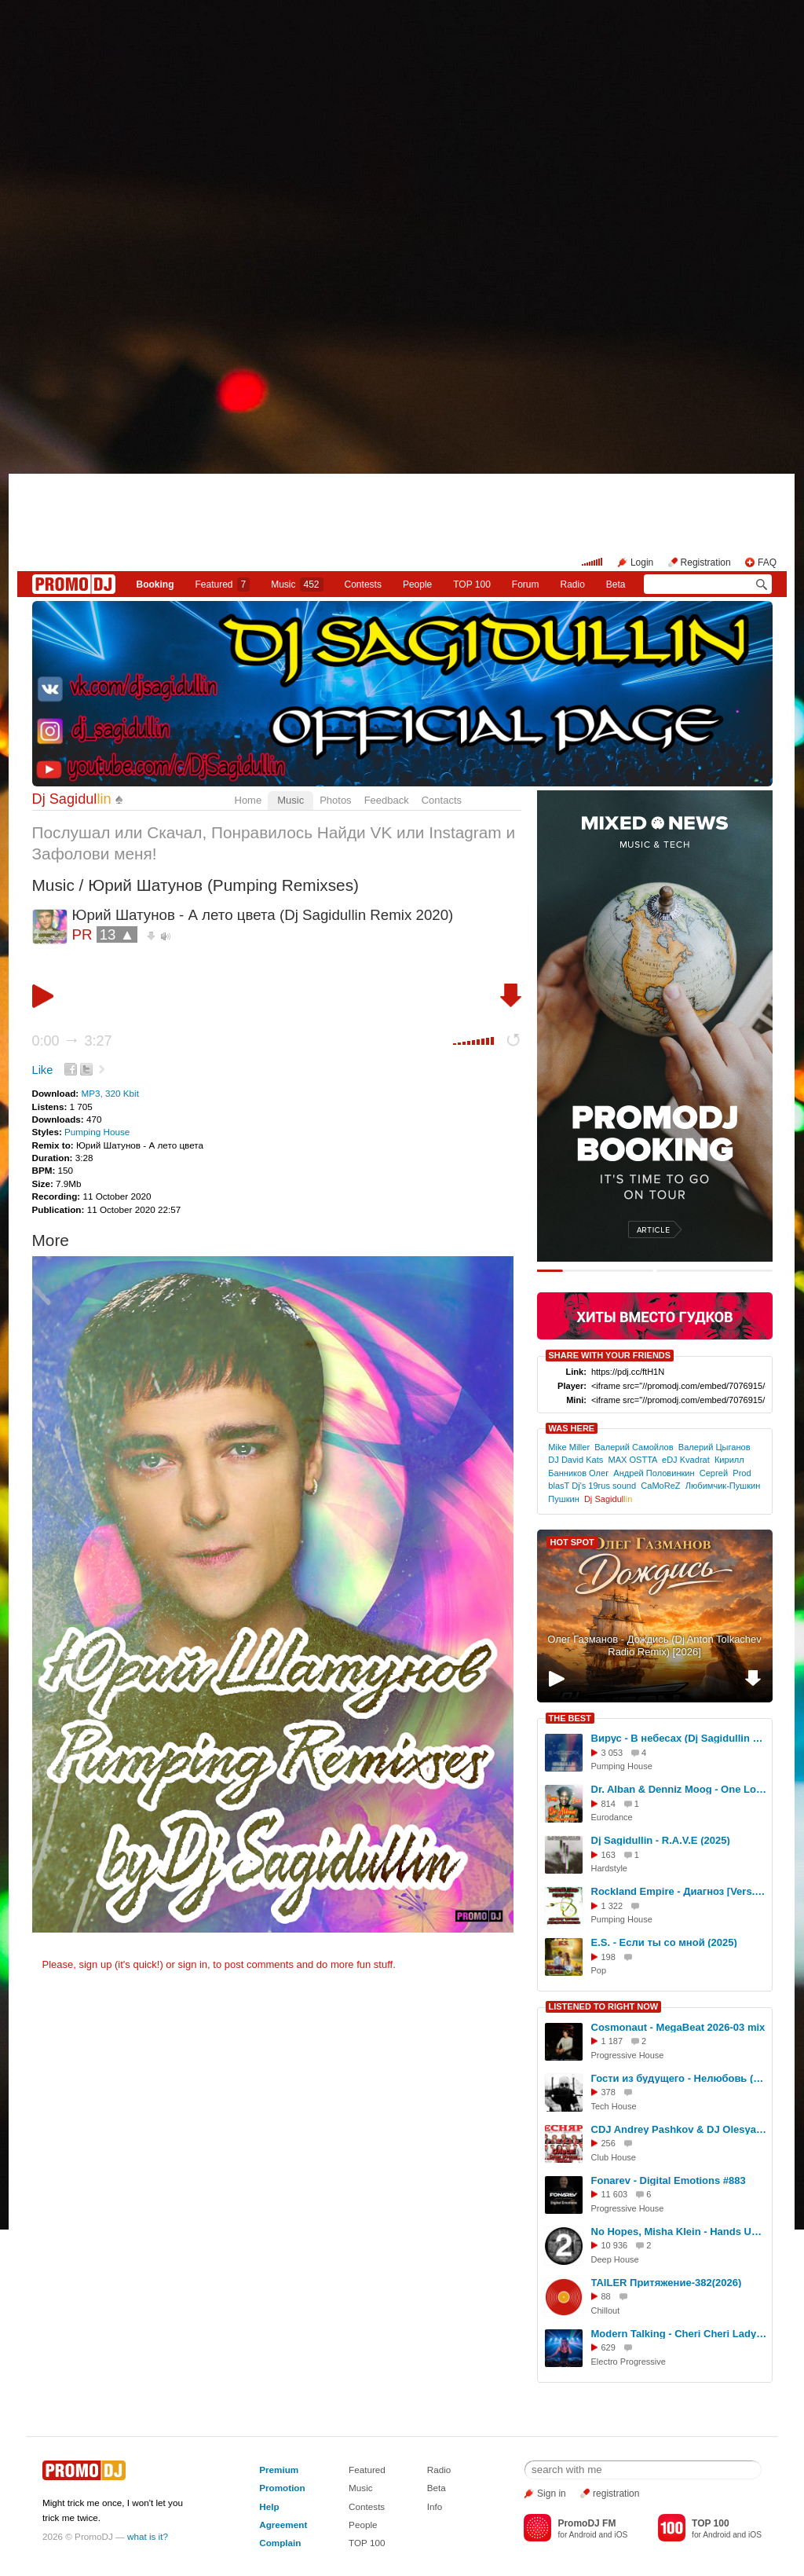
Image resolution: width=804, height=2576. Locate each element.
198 (608, 1957)
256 (608, 2143)
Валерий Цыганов (714, 1447)
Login (641, 562)
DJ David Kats (575, 1459)
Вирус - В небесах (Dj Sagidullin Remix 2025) (679, 1738)
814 (608, 1803)
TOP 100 (472, 584)
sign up (95, 1964)
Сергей (714, 1473)
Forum (525, 584)
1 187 (612, 2041)
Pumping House (97, 1132)
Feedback (386, 800)
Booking (155, 584)
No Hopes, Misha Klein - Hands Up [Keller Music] (679, 2231)
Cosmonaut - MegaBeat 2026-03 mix (678, 2027)
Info (435, 2506)
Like (42, 1070)
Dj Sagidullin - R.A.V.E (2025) (660, 1840)
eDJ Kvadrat (686, 1459)
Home (248, 800)
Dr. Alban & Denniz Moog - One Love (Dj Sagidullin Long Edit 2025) (679, 1789)
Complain (280, 2543)
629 (608, 2347)
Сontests (363, 584)
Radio (572, 584)
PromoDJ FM (586, 2523)
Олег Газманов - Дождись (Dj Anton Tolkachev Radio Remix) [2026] (654, 1645)
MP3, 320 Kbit (109, 1093)
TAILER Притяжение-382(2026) (666, 2282)
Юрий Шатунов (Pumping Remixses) (223, 885)
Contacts (442, 800)
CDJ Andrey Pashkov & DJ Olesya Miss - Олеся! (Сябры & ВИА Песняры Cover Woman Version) (679, 2129)
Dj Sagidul (71, 799)
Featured (222, 584)
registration (616, 2493)
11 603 (614, 2194)
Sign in (551, 2493)
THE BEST (570, 1718)
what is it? (147, 2536)
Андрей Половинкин (653, 1473)
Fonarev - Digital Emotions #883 (668, 2180)
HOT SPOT (572, 1542)
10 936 (614, 2245)
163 (608, 1855)
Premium (278, 2469)
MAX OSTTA (632, 1459)
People (417, 584)
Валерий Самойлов (633, 1447)
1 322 (612, 1906)
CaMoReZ (660, 1485)
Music (297, 584)
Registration (706, 562)
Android (583, 2534)
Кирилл (729, 1459)
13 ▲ (117, 934)
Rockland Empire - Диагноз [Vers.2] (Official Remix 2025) (679, 1891)
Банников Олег (578, 1473)
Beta (616, 584)
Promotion (282, 2488)
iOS (620, 2534)
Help (269, 2506)
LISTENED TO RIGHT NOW (604, 2006)
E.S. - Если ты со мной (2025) (664, 1942)
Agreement (283, 2524)
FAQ (767, 562)
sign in (193, 1964)
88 (606, 2296)
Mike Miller (569, 1447)
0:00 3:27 (72, 1041)
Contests (367, 2506)
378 (608, 2092)
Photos (335, 800)
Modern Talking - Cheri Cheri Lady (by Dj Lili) (679, 2334)
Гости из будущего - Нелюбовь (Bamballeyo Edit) (679, 2078)
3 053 (612, 1752)
